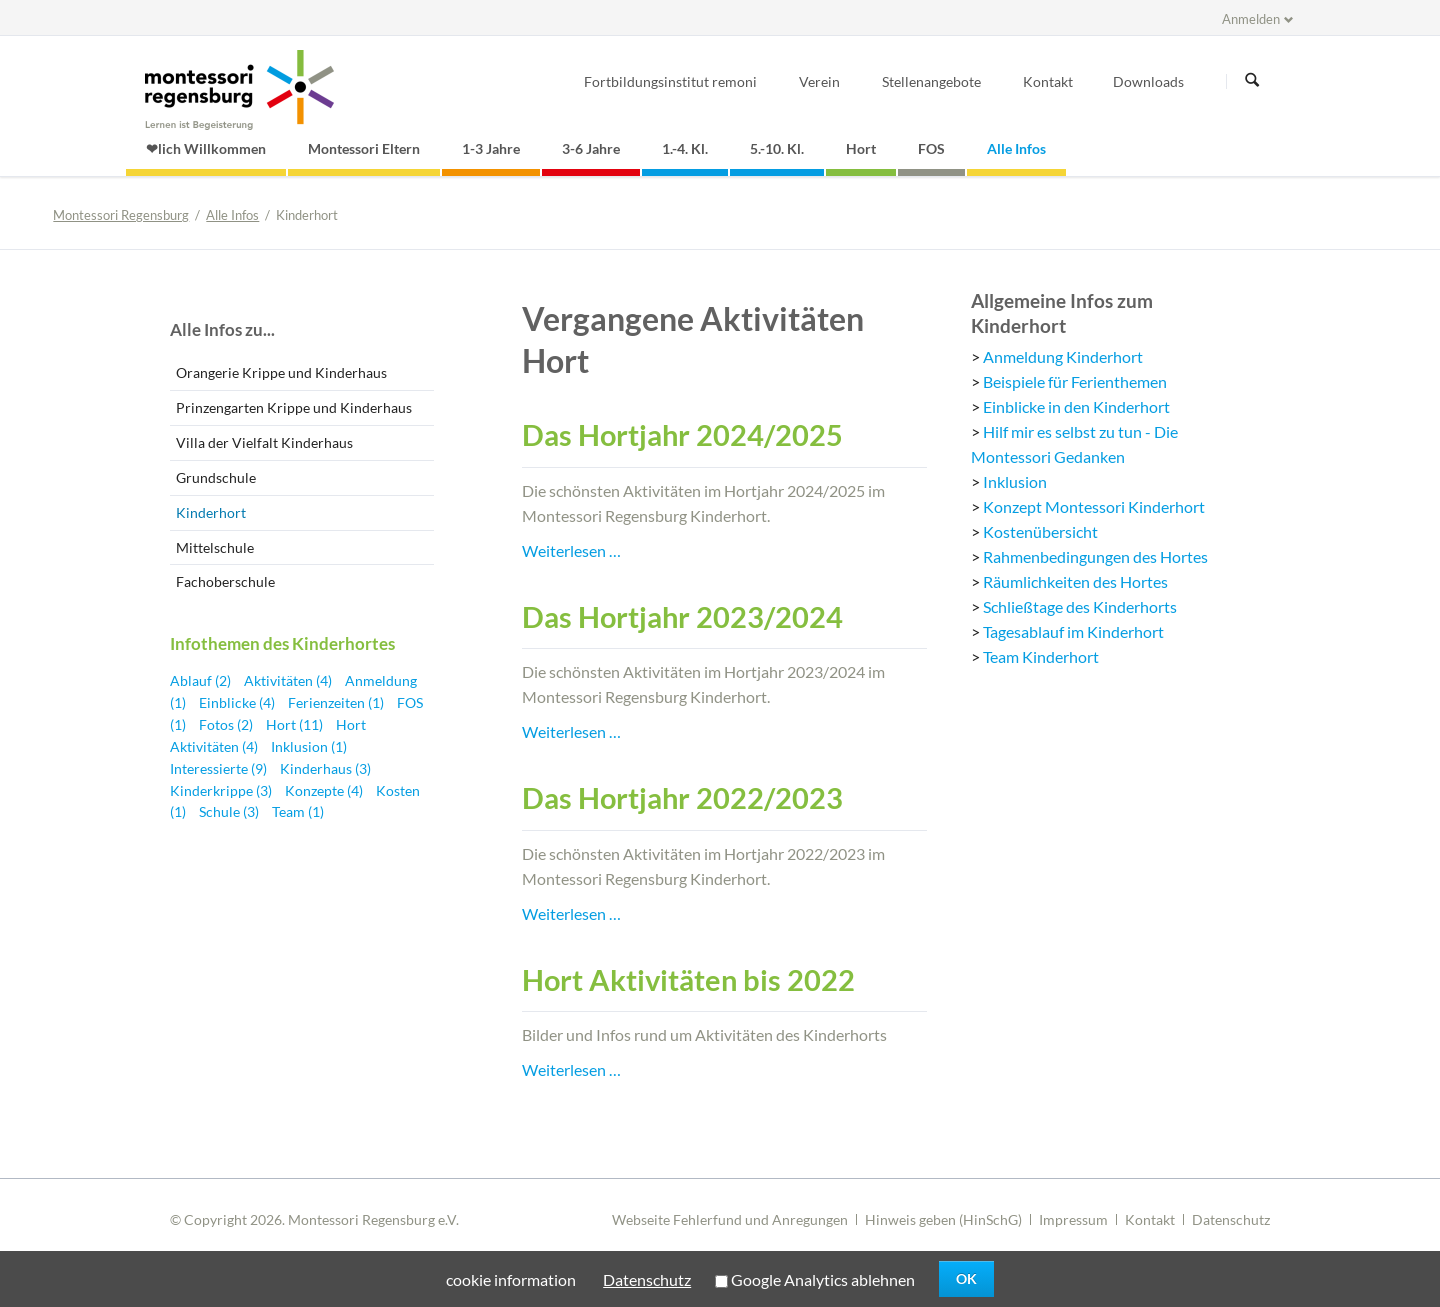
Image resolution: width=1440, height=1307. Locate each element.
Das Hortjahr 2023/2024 (682, 617)
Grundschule (216, 477)
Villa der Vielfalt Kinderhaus (264, 442)
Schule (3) (230, 811)
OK (966, 1278)
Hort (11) (296, 724)
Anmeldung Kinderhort (1063, 356)
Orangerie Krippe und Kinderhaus (281, 372)
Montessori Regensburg (121, 215)
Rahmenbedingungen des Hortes (1095, 556)
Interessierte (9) (220, 768)
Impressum (1073, 1219)
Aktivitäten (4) (289, 680)
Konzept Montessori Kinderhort (1094, 506)
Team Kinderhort (1041, 656)
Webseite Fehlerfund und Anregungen (730, 1219)
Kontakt (1150, 1219)
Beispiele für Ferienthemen (1075, 381)
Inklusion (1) (309, 746)
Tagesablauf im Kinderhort (1073, 631)
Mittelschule (215, 547)
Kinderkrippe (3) (222, 790)
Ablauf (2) (202, 680)
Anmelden (1251, 19)
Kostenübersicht (1040, 531)
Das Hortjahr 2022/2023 (682, 798)
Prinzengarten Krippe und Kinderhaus (294, 407)
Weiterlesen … (571, 550)
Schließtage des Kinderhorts (1080, 606)
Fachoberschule (225, 581)
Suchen (1252, 81)
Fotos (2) (227, 724)
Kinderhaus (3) (325, 768)
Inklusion (1015, 481)
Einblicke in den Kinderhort (1076, 406)
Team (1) (298, 811)
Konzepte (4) (325, 790)
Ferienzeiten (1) (337, 702)
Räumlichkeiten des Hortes (1075, 581)
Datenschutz (1231, 1219)
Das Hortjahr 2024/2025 (682, 435)
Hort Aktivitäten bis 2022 (688, 980)
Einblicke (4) (238, 702)
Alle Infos (232, 215)
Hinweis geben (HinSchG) (943, 1219)
